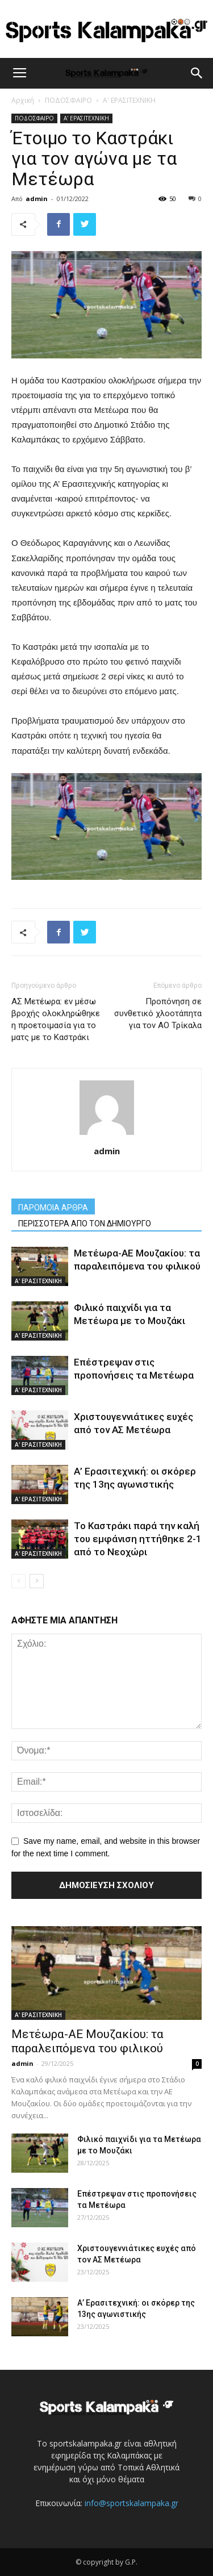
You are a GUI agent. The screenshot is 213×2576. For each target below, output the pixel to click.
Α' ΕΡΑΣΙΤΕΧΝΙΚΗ (129, 100)
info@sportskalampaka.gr (131, 2503)
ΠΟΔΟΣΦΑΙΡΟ (68, 100)
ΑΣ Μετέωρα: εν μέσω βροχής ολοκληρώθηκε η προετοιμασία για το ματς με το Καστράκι (55, 1019)
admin (37, 198)
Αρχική (22, 100)
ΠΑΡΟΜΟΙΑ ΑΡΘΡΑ (53, 1207)
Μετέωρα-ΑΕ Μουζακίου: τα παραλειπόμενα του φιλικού (87, 2041)
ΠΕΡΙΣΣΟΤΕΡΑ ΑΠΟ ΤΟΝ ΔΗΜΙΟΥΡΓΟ (84, 1223)
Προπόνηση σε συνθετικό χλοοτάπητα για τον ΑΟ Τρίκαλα (158, 1013)
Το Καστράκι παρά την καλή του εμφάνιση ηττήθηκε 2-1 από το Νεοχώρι (138, 1539)
